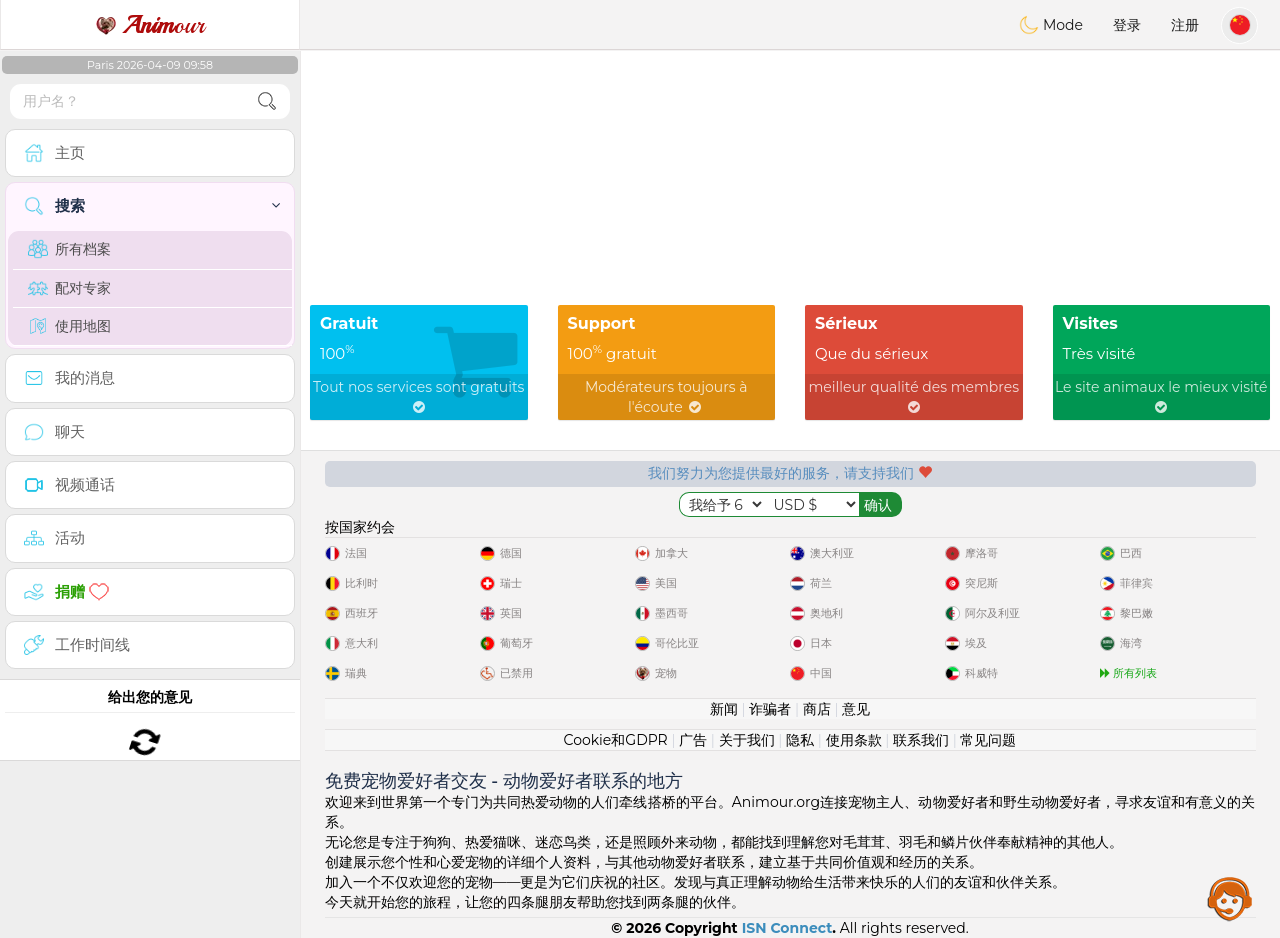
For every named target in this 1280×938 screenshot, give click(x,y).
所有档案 (69, 249)
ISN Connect (787, 928)
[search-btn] (267, 101)
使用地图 (69, 326)
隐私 (800, 740)
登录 (1127, 25)
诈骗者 (770, 709)
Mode (1051, 25)
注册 (1185, 25)
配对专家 (69, 288)
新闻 (724, 709)
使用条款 (854, 740)
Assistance (1230, 898)
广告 (693, 740)
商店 (817, 709)
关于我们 (747, 740)
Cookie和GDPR (616, 740)
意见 (856, 709)
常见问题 (988, 740)
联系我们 (921, 740)
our (150, 25)
